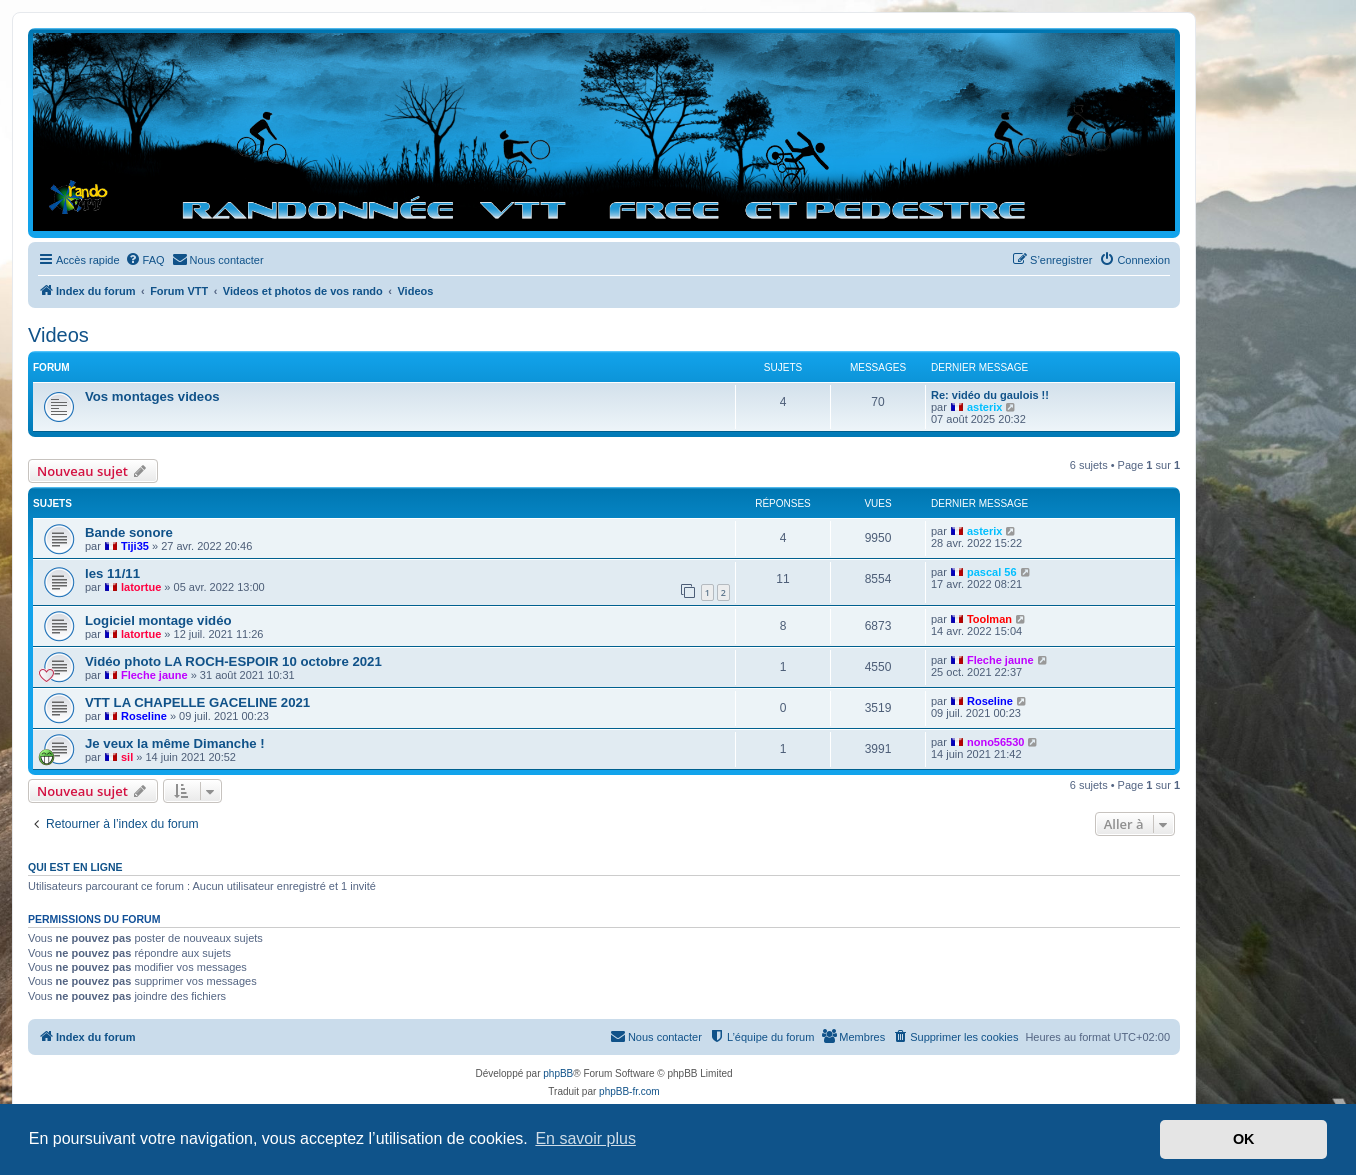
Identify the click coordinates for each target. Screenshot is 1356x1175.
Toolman (989, 619)
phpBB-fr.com (629, 1091)
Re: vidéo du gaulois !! (990, 395)
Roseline (144, 716)
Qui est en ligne (75, 867)
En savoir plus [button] (585, 1138)
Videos (58, 335)
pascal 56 (992, 572)
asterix (984, 407)
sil (127, 757)
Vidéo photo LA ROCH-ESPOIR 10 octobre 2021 (233, 661)
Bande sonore (129, 532)
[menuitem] (145, 260)
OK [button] (1244, 1139)
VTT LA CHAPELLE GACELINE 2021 (197, 702)
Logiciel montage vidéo (158, 620)
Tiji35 (135, 546)
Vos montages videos (152, 396)
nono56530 (995, 742)
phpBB (558, 1073)
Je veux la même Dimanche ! (175, 743)
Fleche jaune (154, 675)
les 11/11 (112, 573)
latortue (141, 587)
